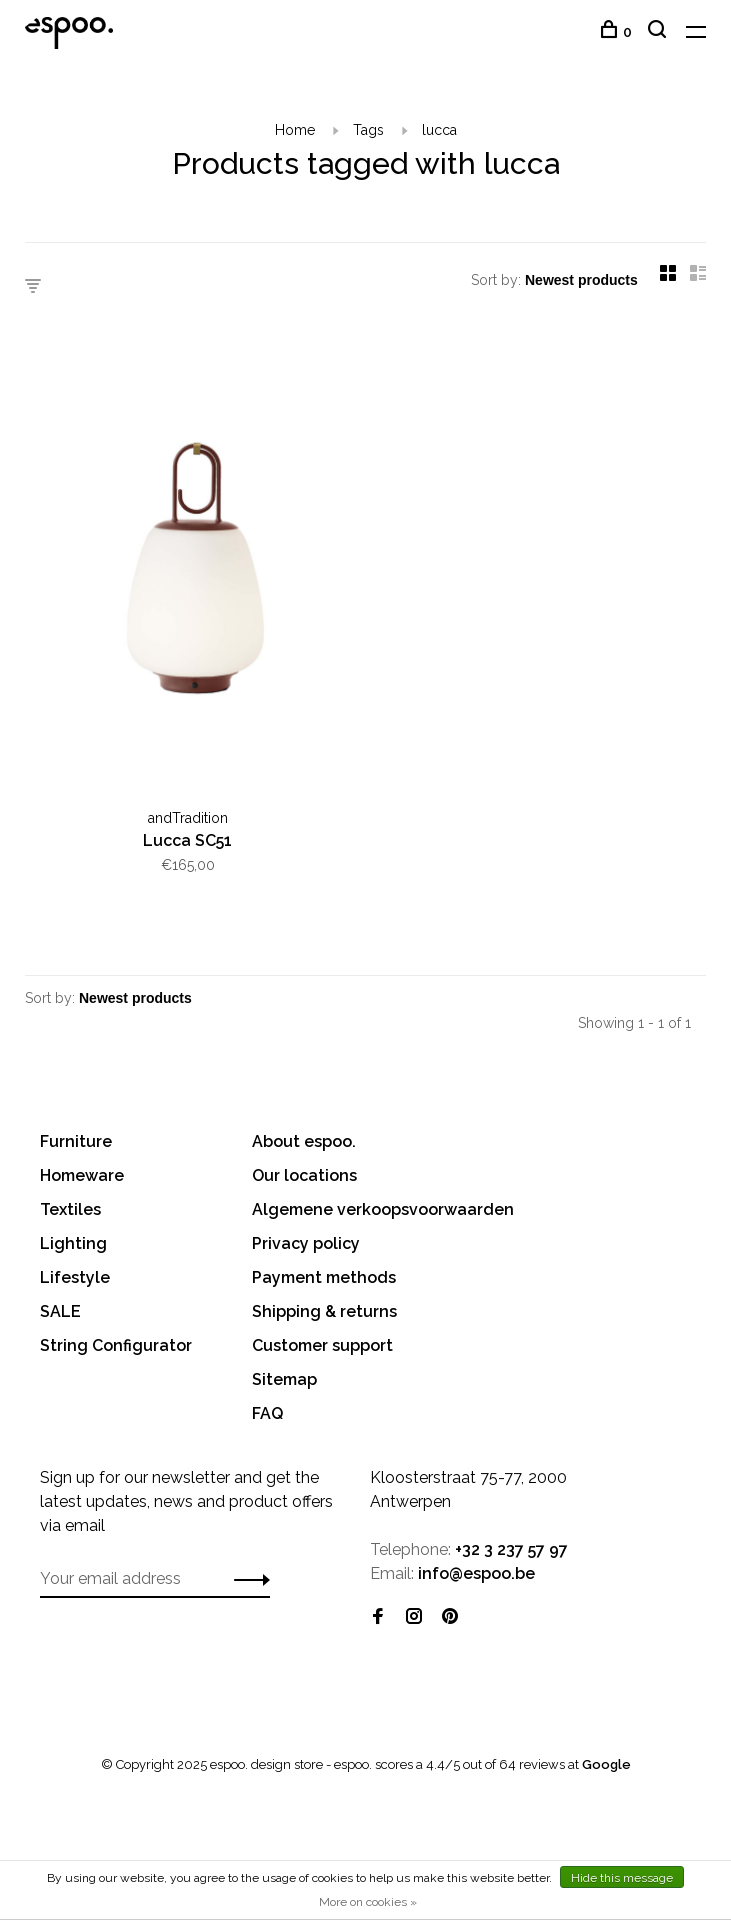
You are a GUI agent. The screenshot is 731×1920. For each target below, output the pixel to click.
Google (606, 1764)
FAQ (267, 1413)
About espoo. (304, 1141)
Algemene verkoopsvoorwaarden (383, 1209)
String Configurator (116, 1345)
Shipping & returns (324, 1311)
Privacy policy (306, 1243)
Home (295, 130)
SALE (60, 1311)
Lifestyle (75, 1277)
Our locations (304, 1175)
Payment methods (324, 1277)
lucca (439, 130)
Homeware (82, 1175)
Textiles (70, 1209)
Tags (368, 130)
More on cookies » (368, 1902)
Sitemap (284, 1379)
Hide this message (622, 1878)
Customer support (322, 1345)
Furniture (76, 1141)
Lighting (73, 1243)
